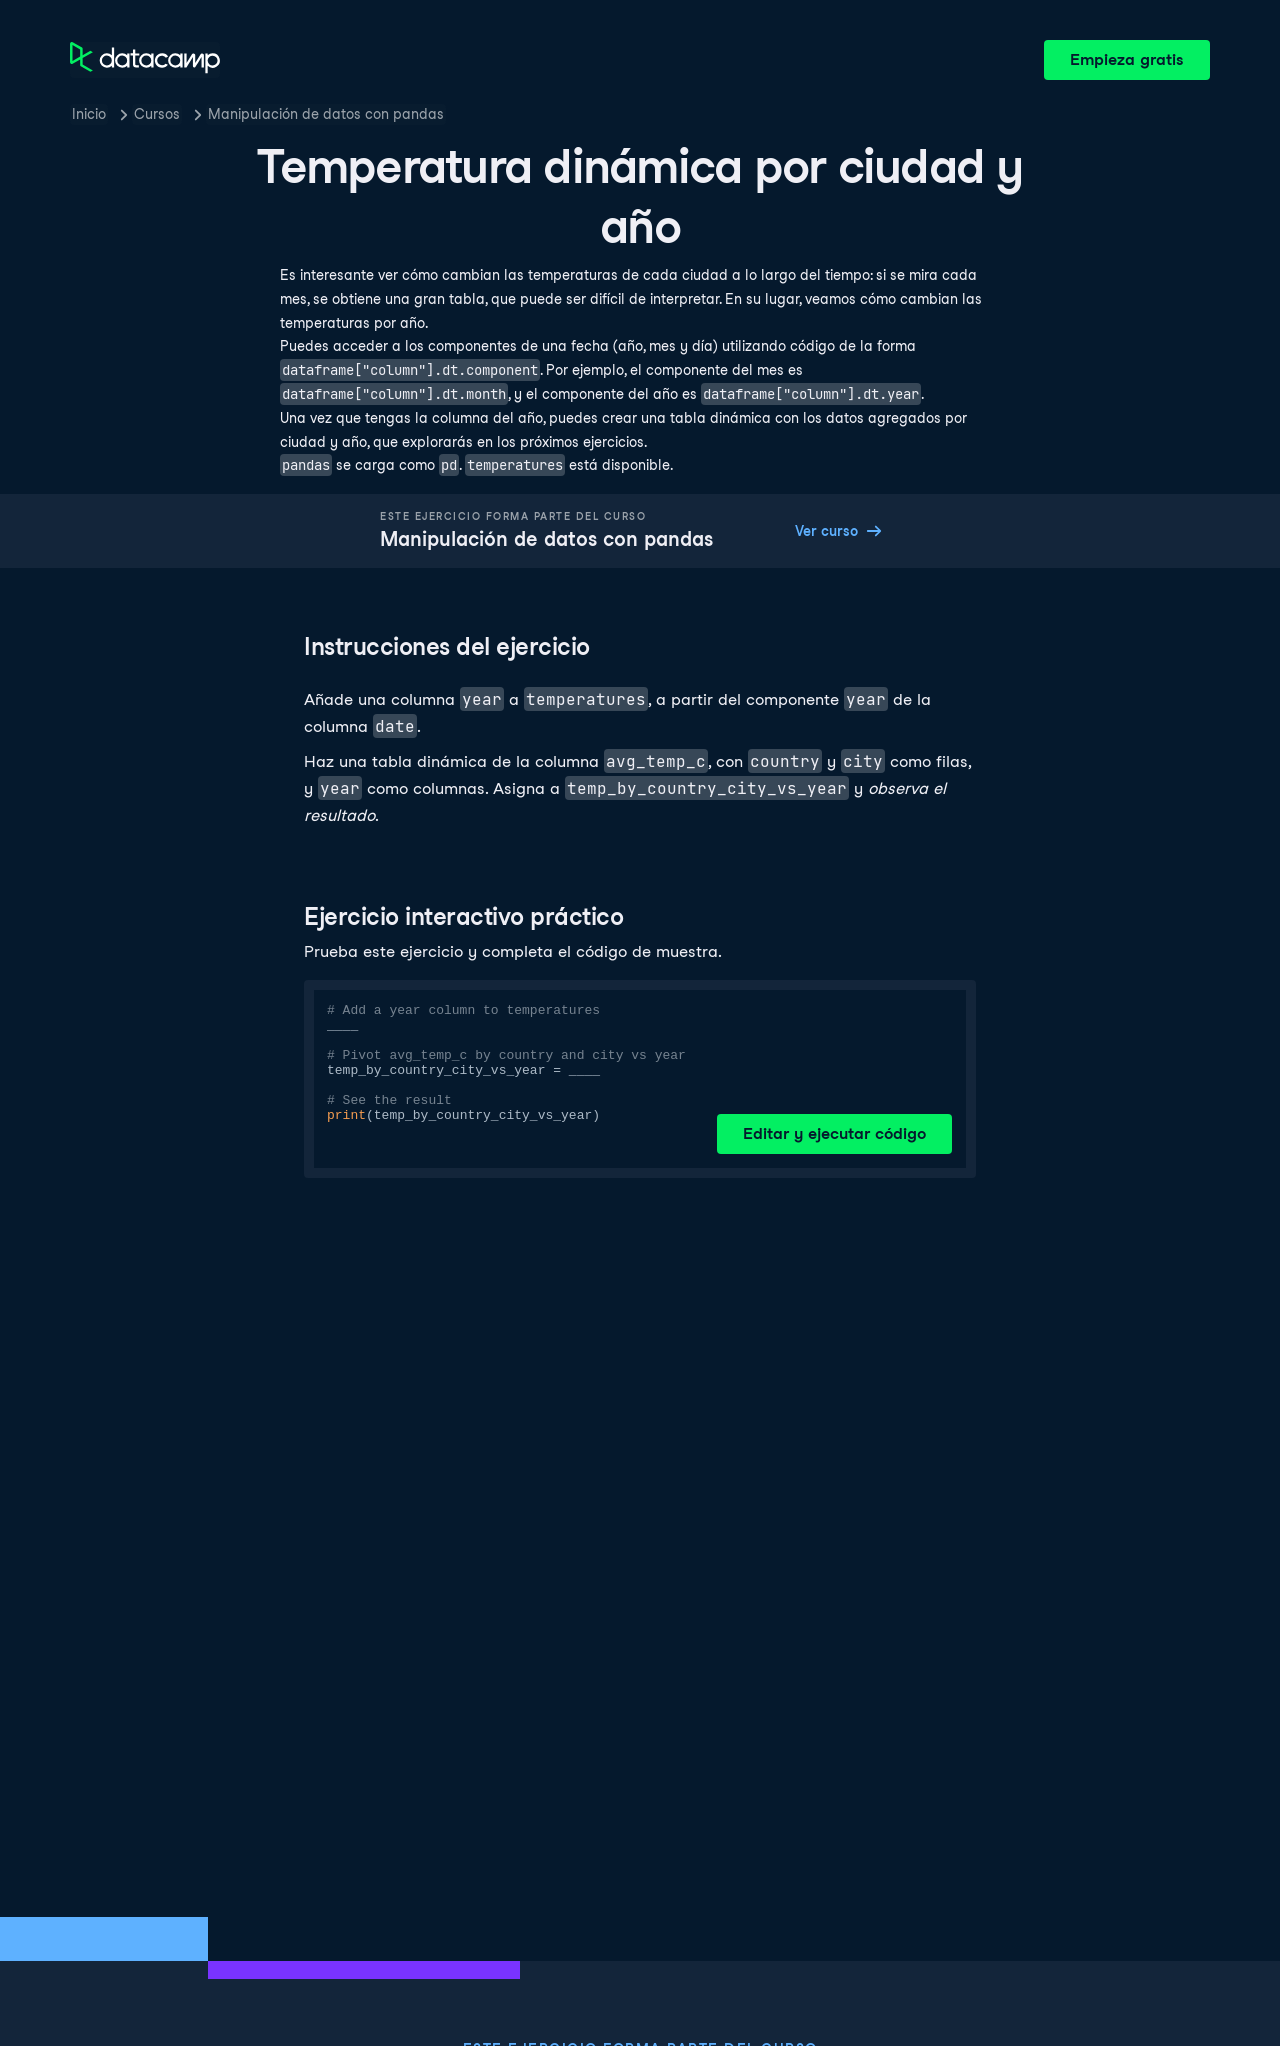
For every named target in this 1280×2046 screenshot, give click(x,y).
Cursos (157, 114)
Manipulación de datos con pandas (326, 114)
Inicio (89, 114)
